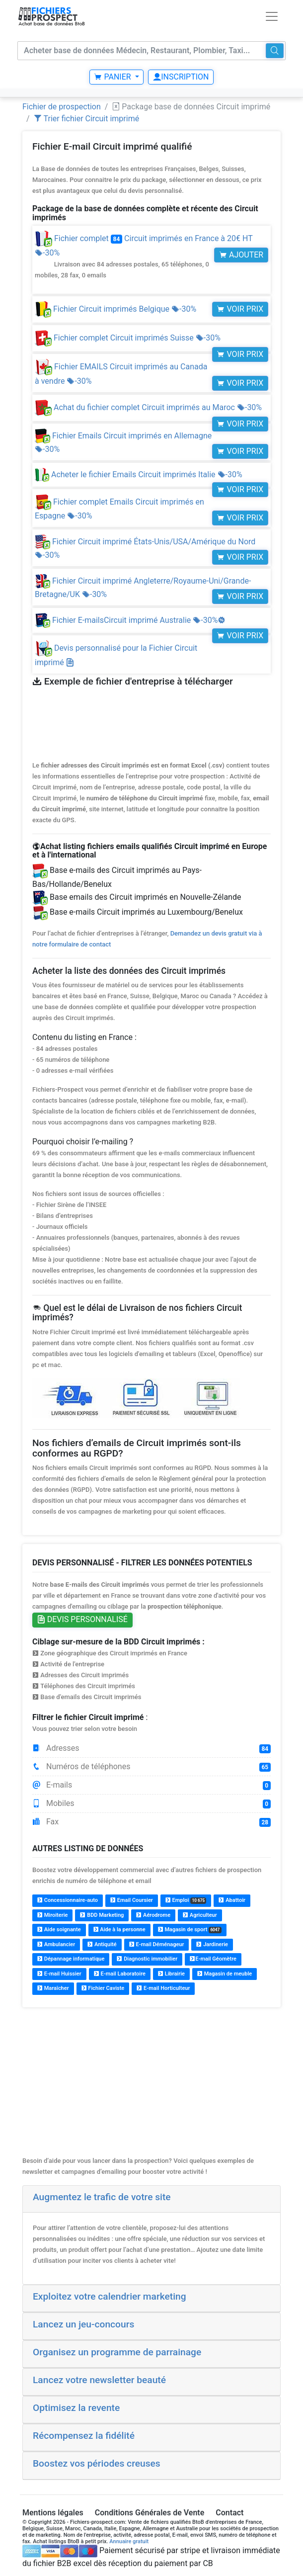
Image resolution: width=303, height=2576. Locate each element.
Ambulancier (56, 1944)
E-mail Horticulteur (163, 1988)
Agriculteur (200, 1915)
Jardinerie (211, 1944)
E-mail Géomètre (213, 1959)
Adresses (151, 1748)
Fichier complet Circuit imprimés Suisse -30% (128, 338)
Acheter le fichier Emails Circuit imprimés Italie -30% (138, 474)
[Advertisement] (151, 2085)
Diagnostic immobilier (147, 1959)
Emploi (186, 1900)
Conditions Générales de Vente (150, 2512)
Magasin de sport (190, 1929)
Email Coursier (131, 1900)
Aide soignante (59, 1929)
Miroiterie (52, 1915)
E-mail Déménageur (156, 1944)
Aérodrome (153, 1915)
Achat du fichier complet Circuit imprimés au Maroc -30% (148, 407)
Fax (151, 1822)
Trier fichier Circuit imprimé (87, 118)
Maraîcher (53, 1988)
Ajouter (241, 254)
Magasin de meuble (224, 1974)
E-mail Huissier (59, 1974)
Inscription (181, 77)
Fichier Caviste (103, 1988)
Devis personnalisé (82, 1619)
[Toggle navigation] (272, 16)
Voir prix (240, 309)
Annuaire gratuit (129, 2541)
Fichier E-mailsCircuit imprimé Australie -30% (130, 620)
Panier (113, 77)
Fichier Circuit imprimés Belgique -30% (115, 309)
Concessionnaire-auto (67, 1900)
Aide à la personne (119, 1929)
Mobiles (151, 1803)
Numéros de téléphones (151, 1767)
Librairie (171, 1974)
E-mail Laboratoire (120, 1974)
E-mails (151, 1785)
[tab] (151, 2199)
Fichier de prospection (61, 106)
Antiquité (101, 1944)
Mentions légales (52, 2512)
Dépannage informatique (70, 1959)
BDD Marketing (102, 1915)
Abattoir (232, 1900)
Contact (229, 2512)
